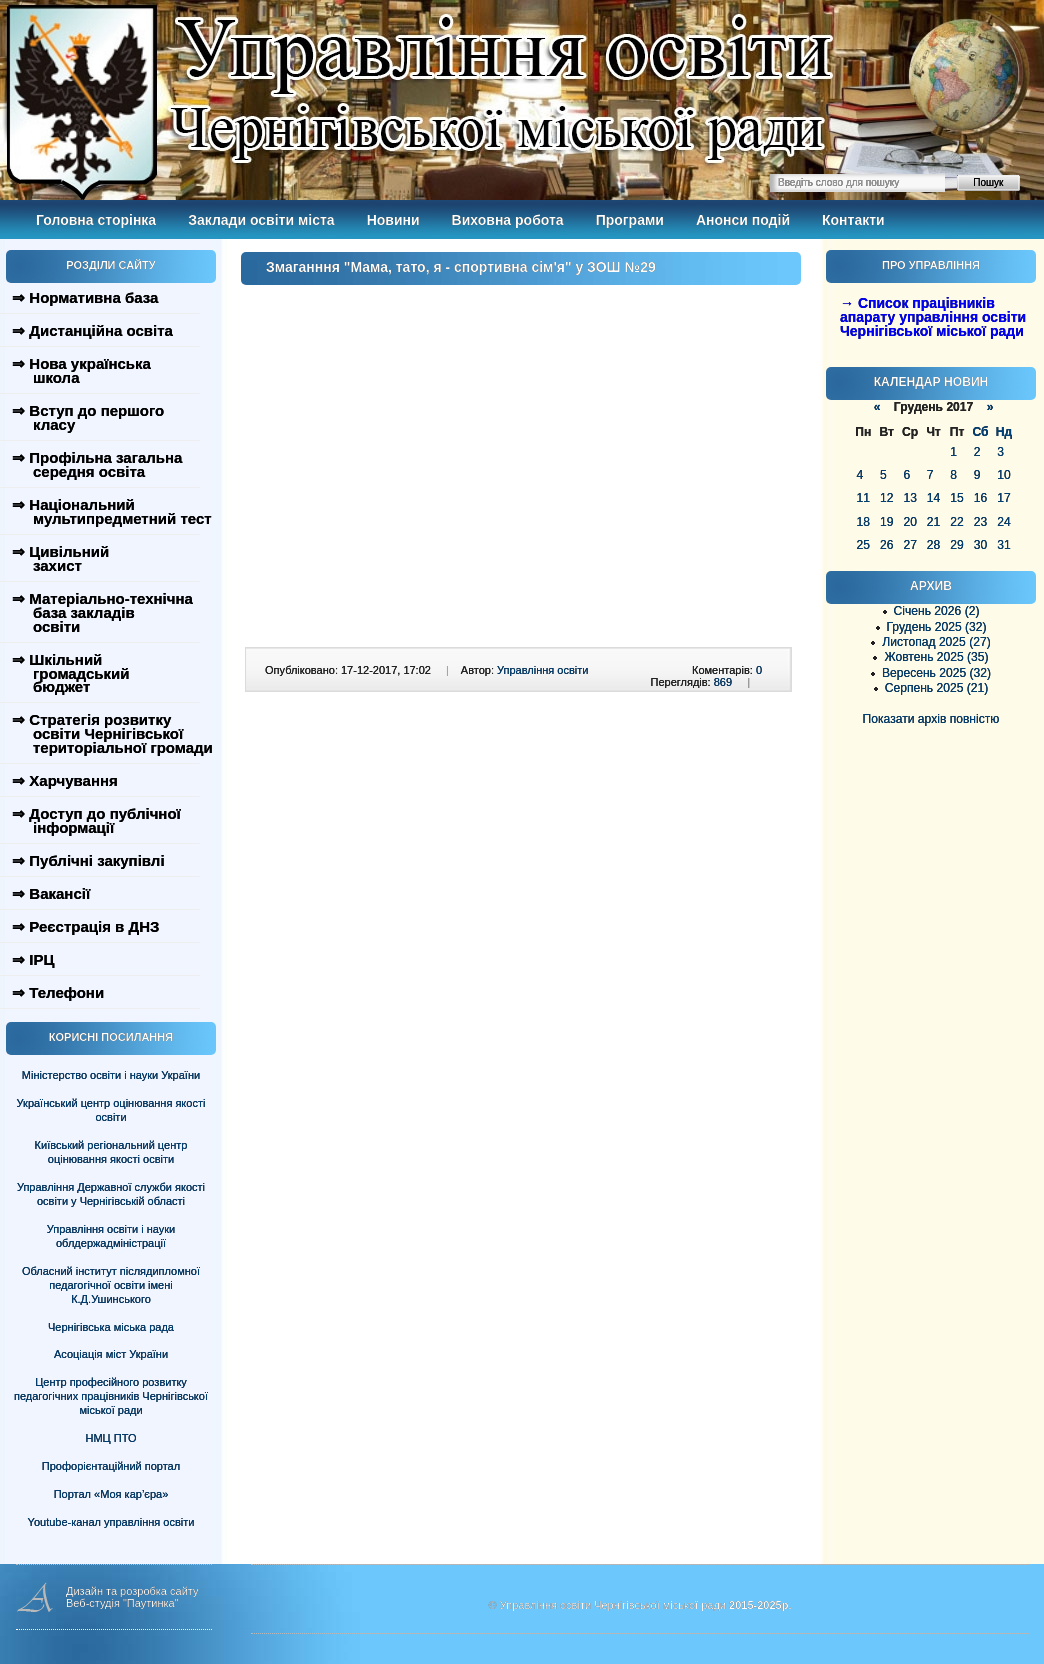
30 (980, 545)
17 (1003, 498)
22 (956, 522)
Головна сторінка (96, 220)
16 (980, 498)
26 (886, 545)
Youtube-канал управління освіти (111, 1522)
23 (980, 522)
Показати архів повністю (931, 719)
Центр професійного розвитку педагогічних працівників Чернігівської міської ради (111, 1396)
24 (1003, 522)
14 (933, 498)
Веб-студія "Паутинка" (122, 1603)
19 (886, 522)
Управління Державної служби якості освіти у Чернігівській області (111, 1194)
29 (956, 545)
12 (886, 498)
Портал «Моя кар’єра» (111, 1494)
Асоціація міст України (111, 1354)
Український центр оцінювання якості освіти (111, 1110)
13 (909, 498)
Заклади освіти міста (261, 220)
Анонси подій (743, 220)
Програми (630, 220)
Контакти (853, 220)
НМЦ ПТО (111, 1438)
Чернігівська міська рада (111, 1327)
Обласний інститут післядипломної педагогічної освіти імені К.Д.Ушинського (111, 1285)
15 (956, 498)
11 (863, 498)
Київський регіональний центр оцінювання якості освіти (111, 1152)
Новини (393, 220)
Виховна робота (508, 220)
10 (1003, 475)
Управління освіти (542, 670)
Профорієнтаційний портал (111, 1466)
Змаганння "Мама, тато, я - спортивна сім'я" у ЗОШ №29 (461, 267)
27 (909, 545)
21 (933, 522)
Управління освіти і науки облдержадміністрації (111, 1236)
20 (909, 522)
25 (863, 545)
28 (933, 545)
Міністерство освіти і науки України (111, 1075)
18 (863, 522)
